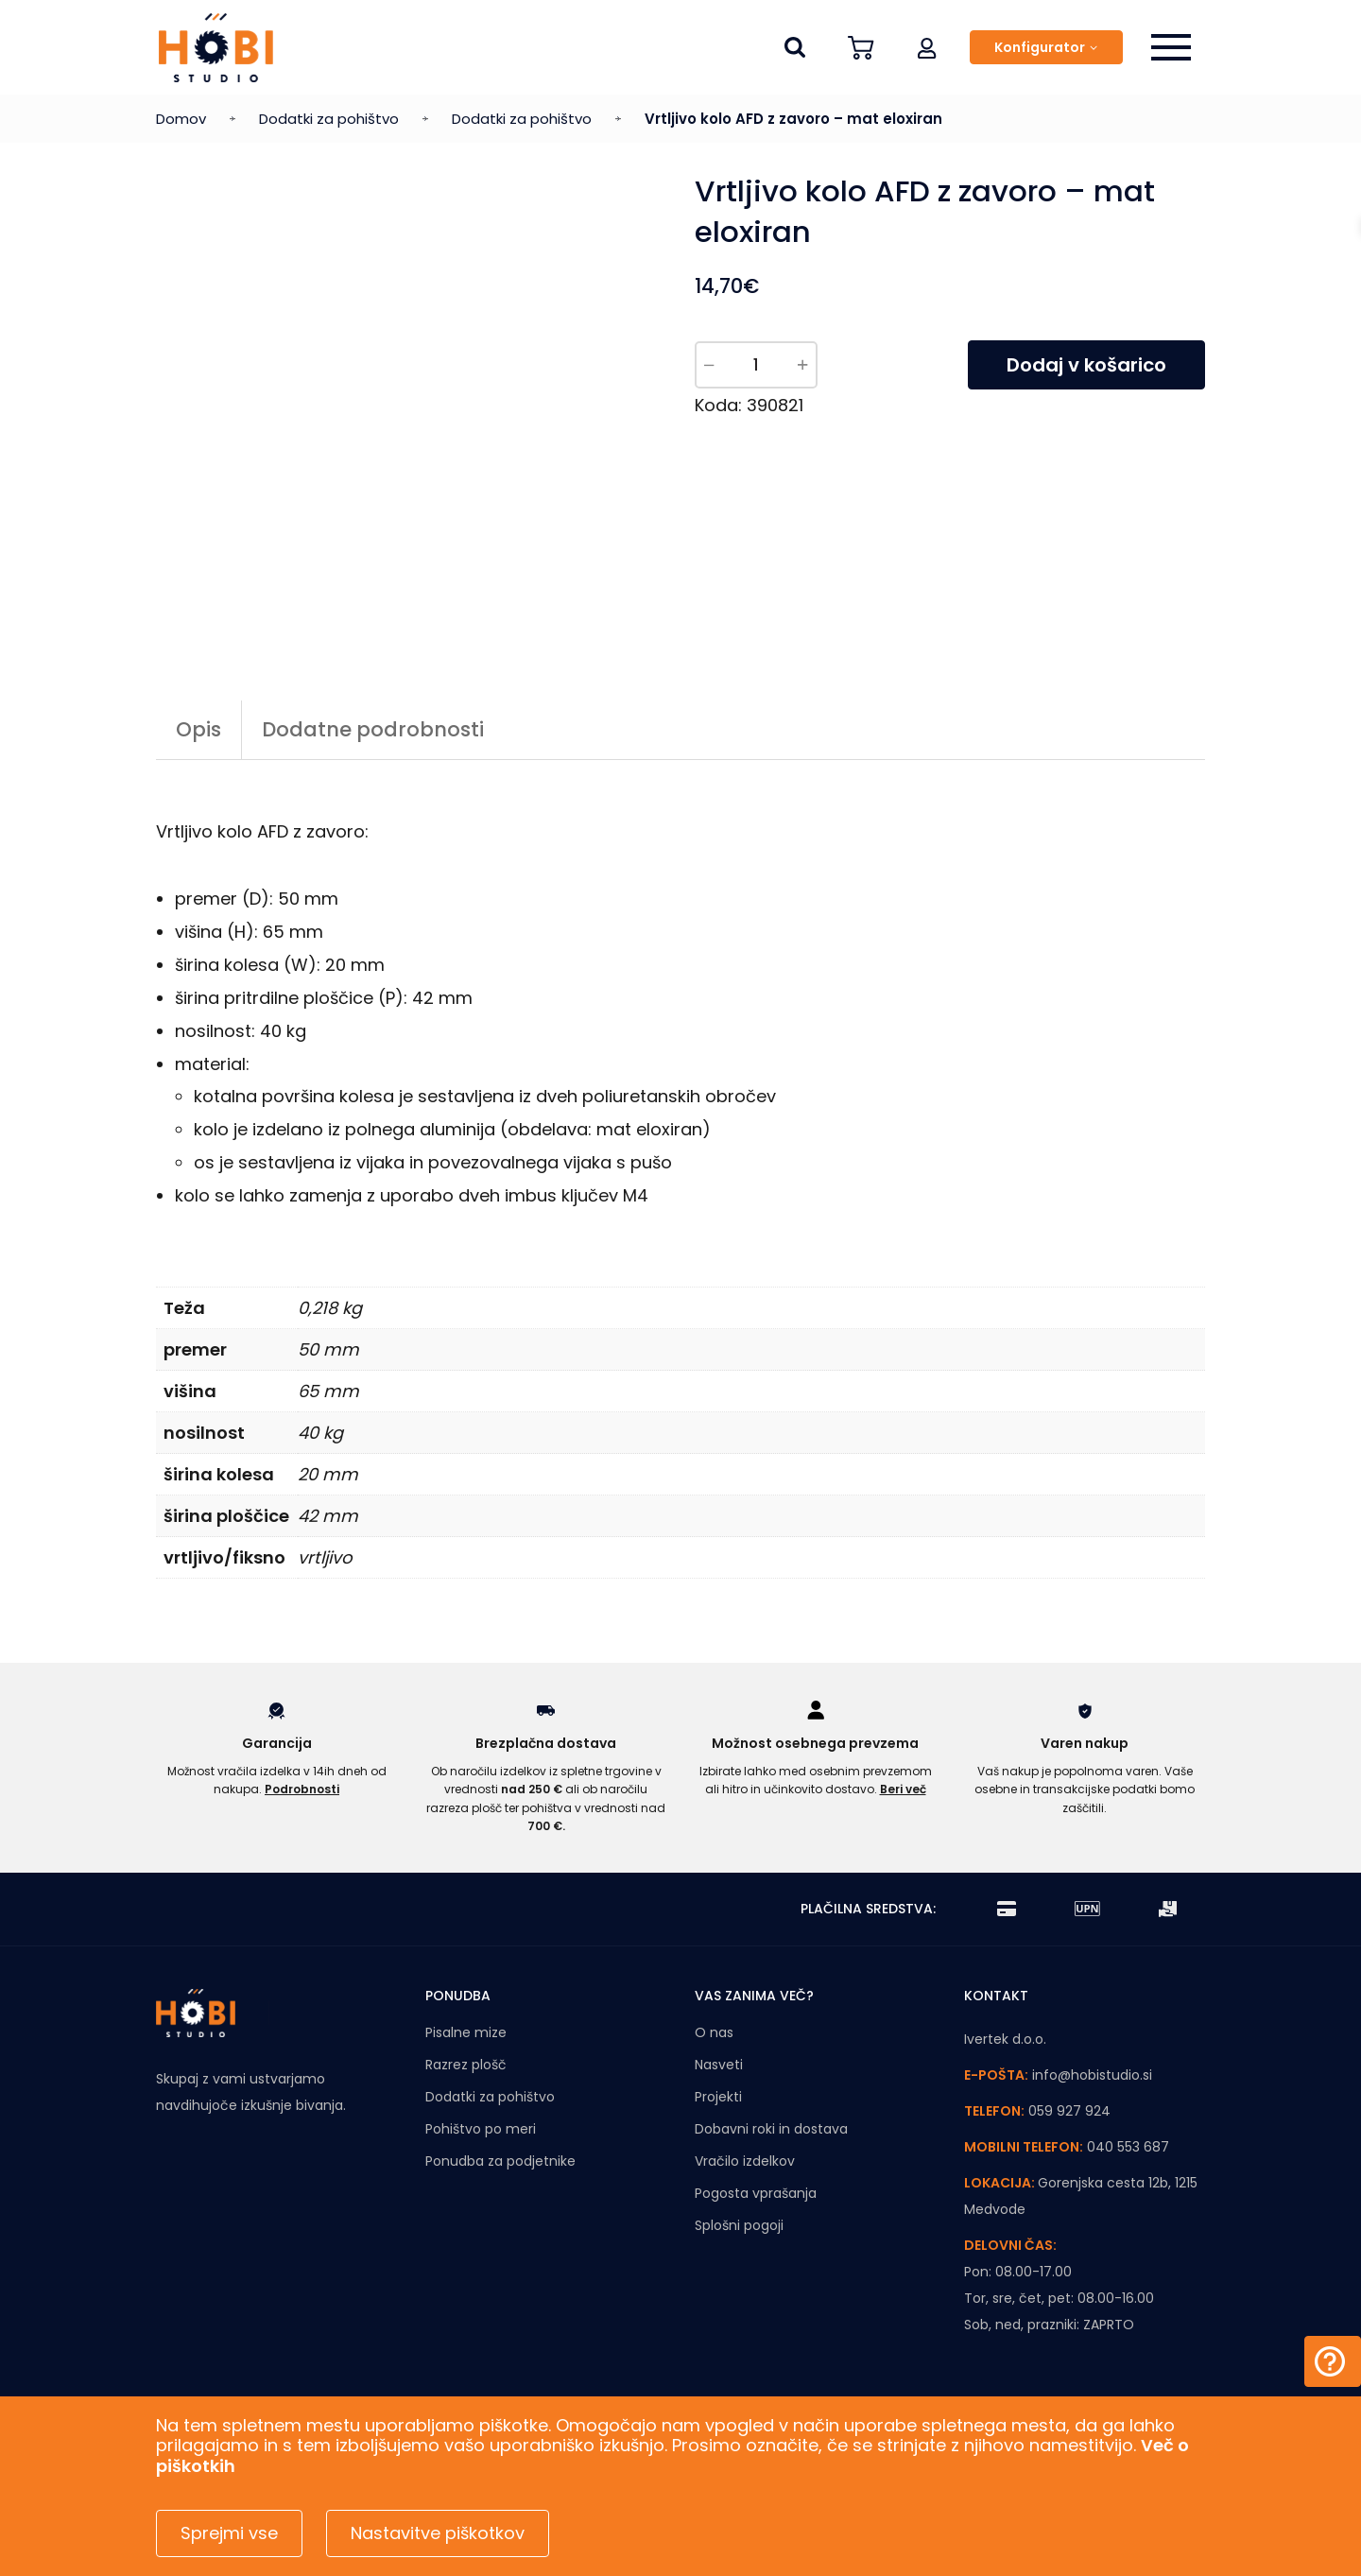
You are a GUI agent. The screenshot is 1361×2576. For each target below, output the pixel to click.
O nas (714, 2032)
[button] (927, 47)
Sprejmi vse (229, 2533)
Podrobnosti (302, 1789)
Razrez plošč (466, 2064)
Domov (181, 119)
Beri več (903, 1789)
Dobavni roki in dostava (771, 2128)
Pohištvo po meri (480, 2128)
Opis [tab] (198, 729)
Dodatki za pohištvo (329, 119)
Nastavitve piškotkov (438, 2533)
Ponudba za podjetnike (500, 2161)
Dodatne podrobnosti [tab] (373, 729)
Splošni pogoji (739, 2225)
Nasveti (719, 2064)
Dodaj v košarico (1086, 365)
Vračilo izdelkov (745, 2161)
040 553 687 (1128, 2146)
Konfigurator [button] (1039, 47)
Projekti (718, 2096)
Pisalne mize (466, 2032)
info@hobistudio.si (1092, 2075)
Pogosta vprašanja (756, 2193)
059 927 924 (1069, 2110)
